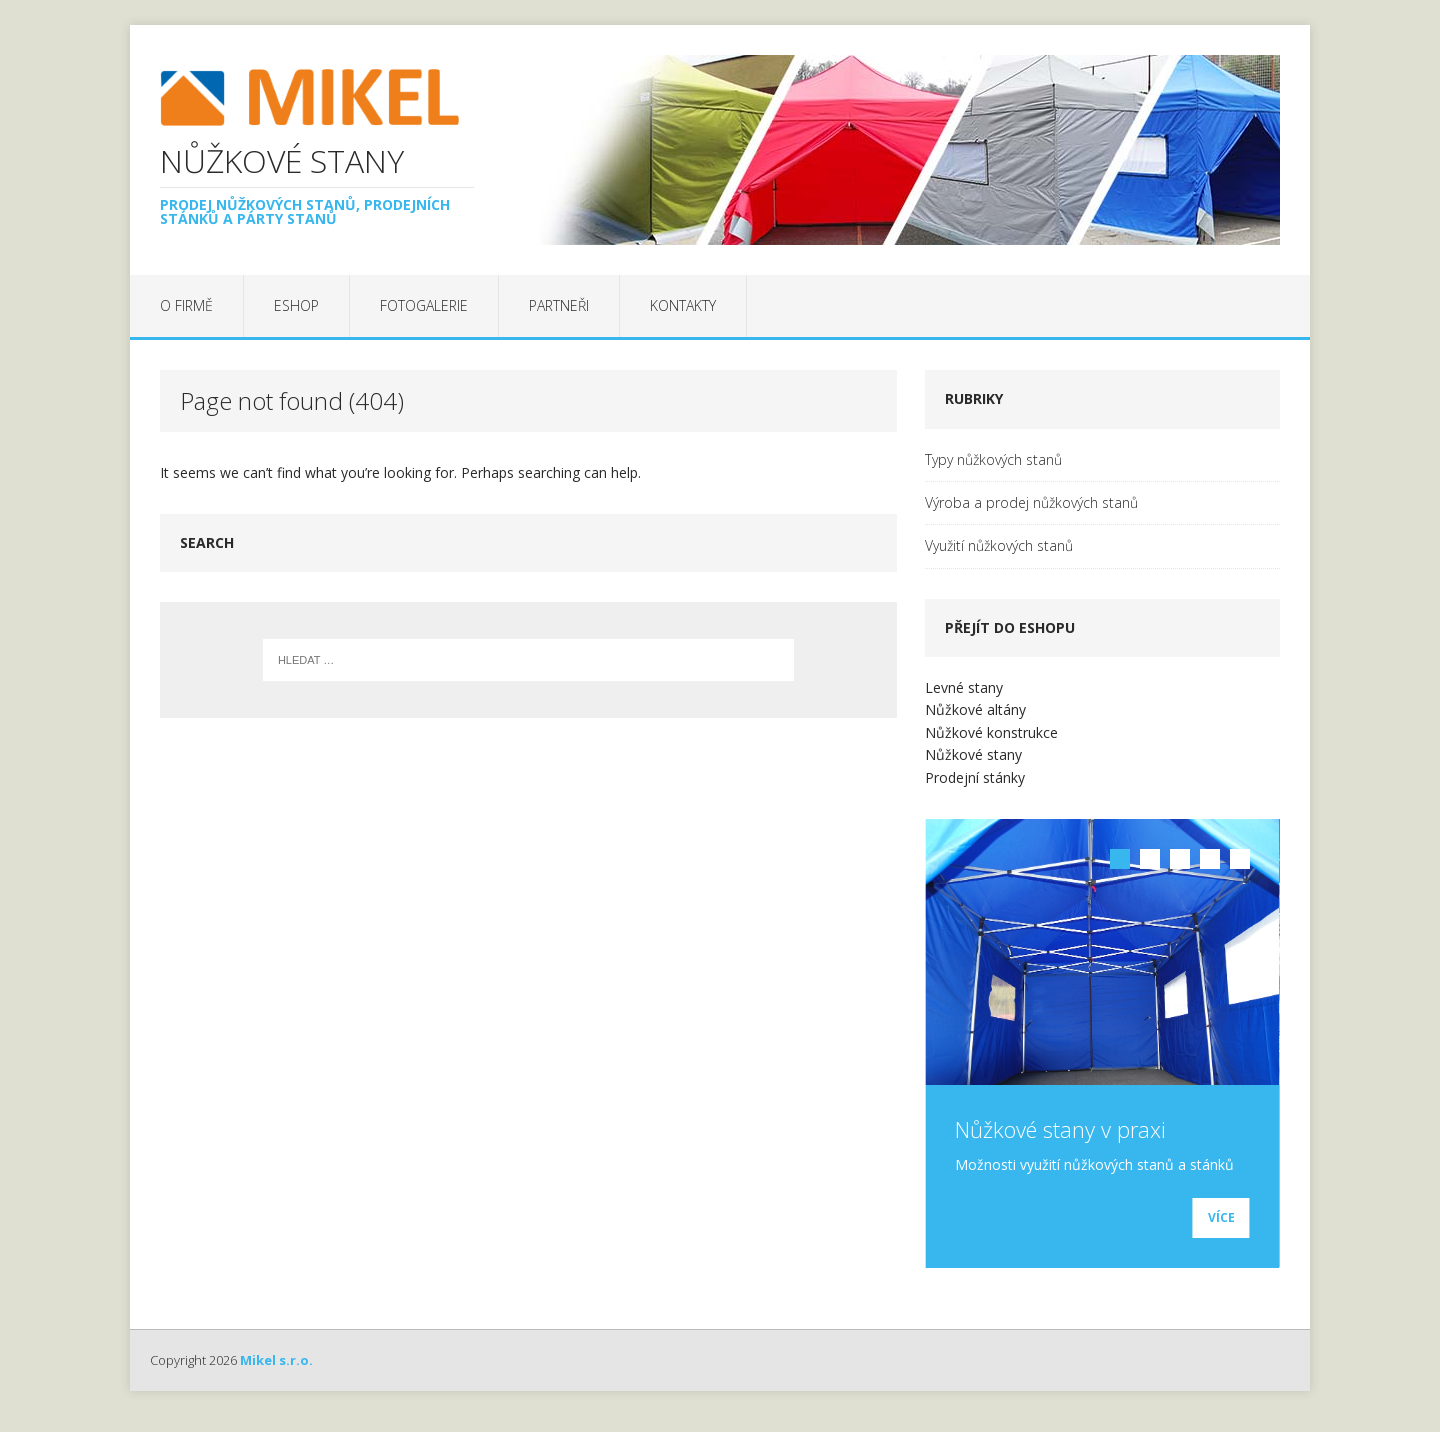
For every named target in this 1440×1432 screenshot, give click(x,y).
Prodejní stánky (975, 777)
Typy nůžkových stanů (993, 459)
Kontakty (683, 305)
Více (1221, 1235)
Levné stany (964, 687)
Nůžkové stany (973, 754)
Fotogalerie (424, 305)
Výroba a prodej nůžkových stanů (1031, 502)
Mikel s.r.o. (276, 1376)
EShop (296, 305)
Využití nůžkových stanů (999, 545)
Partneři (559, 305)
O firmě (186, 305)
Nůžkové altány (975, 709)
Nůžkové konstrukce (991, 732)
